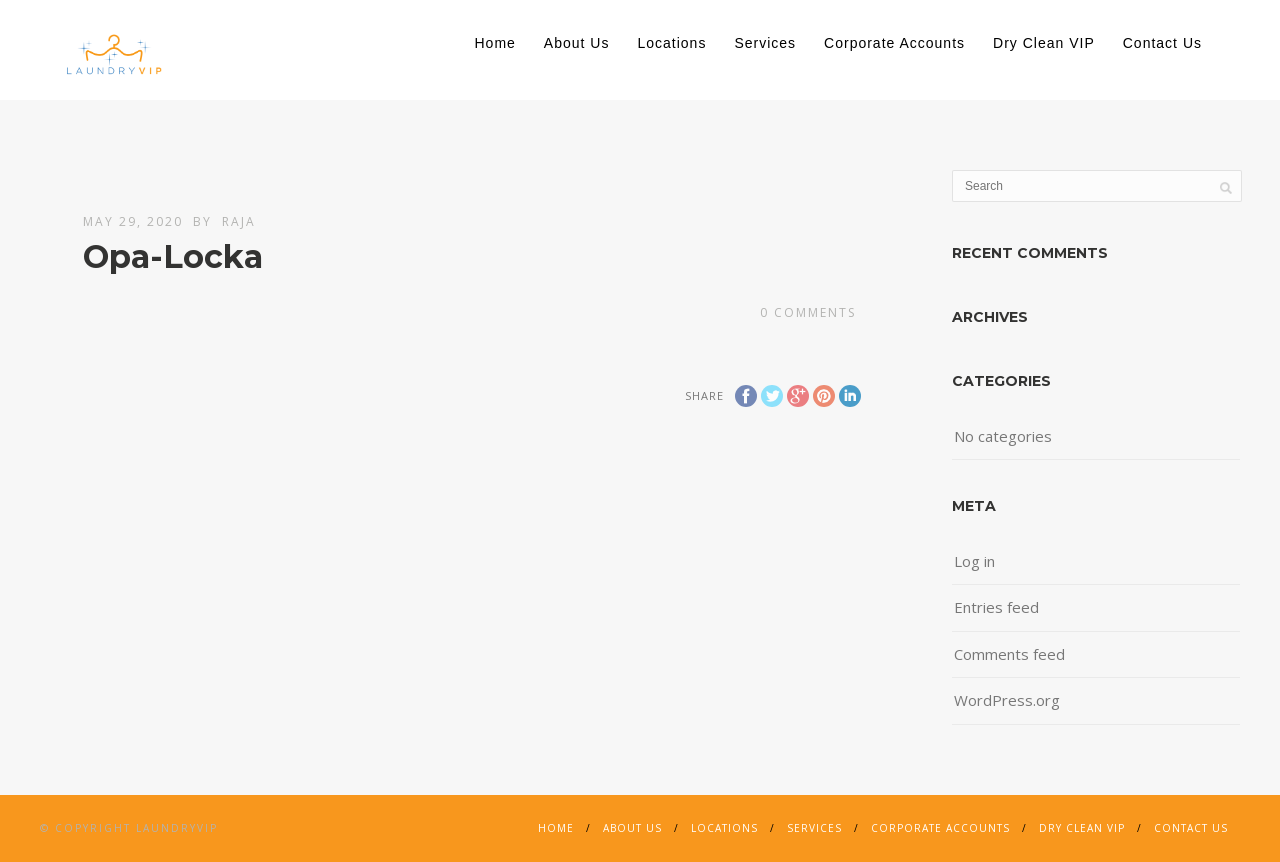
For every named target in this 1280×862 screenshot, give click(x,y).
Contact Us (1162, 43)
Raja (239, 221)
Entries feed (996, 607)
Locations (671, 43)
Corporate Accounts (894, 43)
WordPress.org (1007, 700)
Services (765, 43)
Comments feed (1009, 654)
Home (495, 43)
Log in (974, 561)
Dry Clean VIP (1044, 43)
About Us (577, 43)
